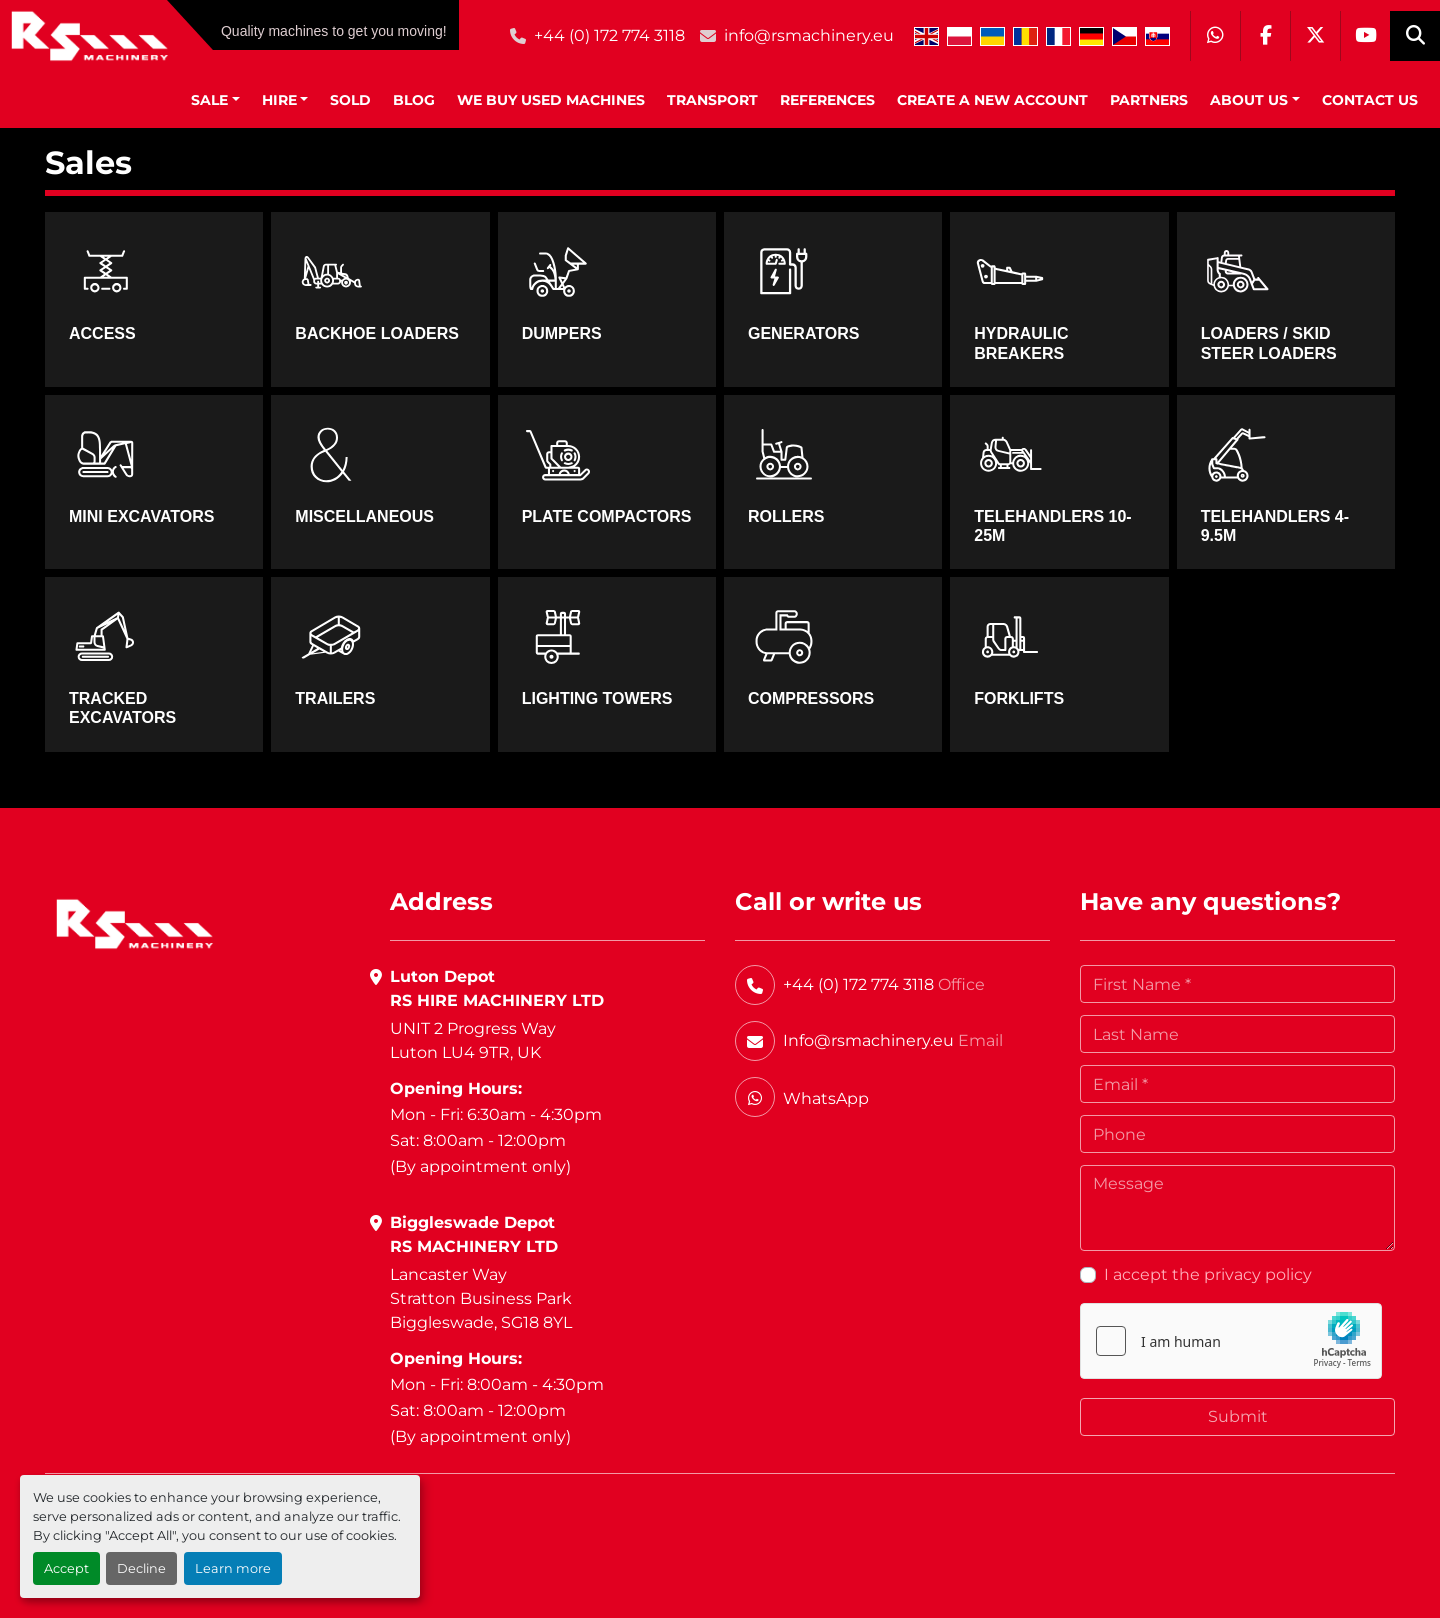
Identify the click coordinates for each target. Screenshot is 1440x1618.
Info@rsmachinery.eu (868, 1040)
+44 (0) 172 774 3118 (609, 35)
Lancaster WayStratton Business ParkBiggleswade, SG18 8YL (481, 1298)
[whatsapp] (1215, 36)
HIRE (279, 100)
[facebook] (1265, 36)
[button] (215, 100)
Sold (350, 100)
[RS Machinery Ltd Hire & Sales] (134, 922)
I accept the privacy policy (1208, 1274)
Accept (66, 1568)
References (827, 100)
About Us (1249, 100)
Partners (1149, 100)
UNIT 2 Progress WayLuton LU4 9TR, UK (473, 1040)
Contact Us (1370, 100)
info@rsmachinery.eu (809, 35)
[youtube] (1365, 36)
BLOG (414, 100)
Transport (712, 100)
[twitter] (1315, 36)
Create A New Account (992, 100)
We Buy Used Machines (551, 100)
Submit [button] (1238, 1416)
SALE (209, 100)
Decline (141, 1568)
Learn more (233, 1568)
